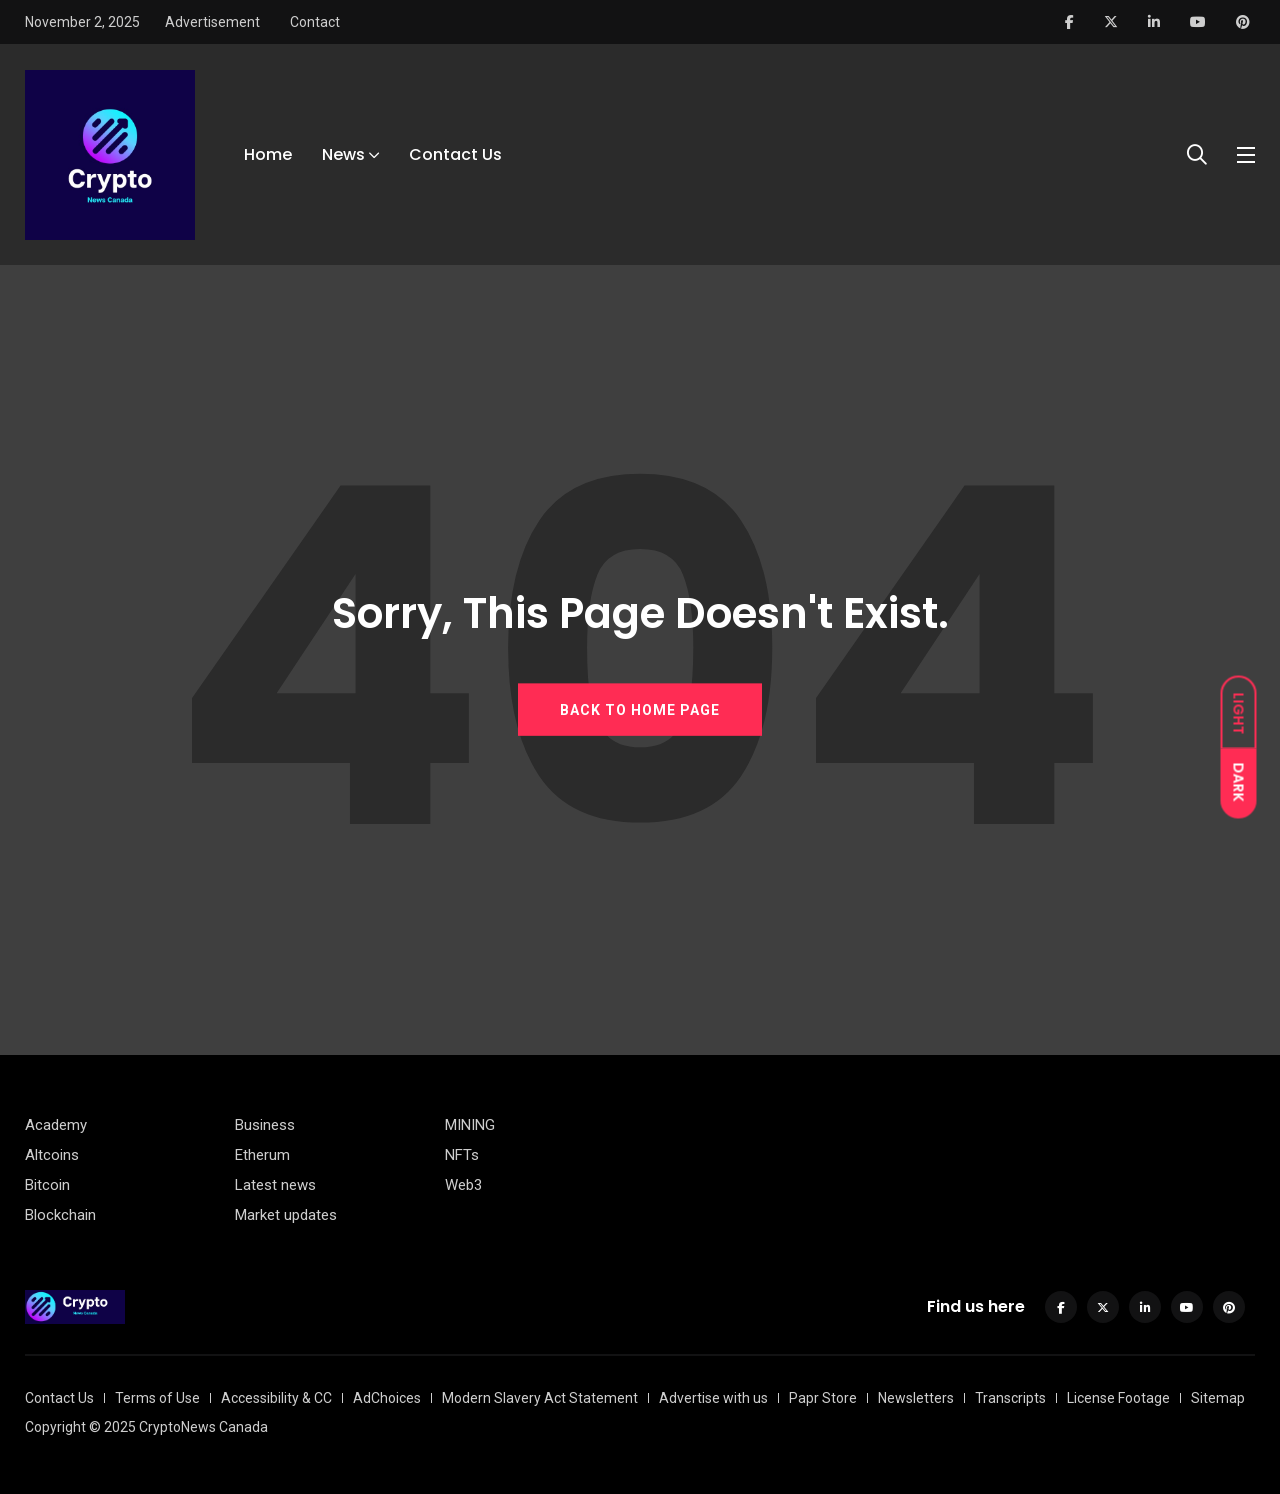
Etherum (262, 1155)
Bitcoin (47, 1185)
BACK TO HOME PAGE (640, 709)
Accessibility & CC (276, 1398)
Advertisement (212, 22)
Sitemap (1218, 1398)
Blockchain (60, 1215)
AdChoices (387, 1398)
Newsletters (916, 1398)
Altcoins (52, 1155)
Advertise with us (713, 1398)
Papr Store (823, 1398)
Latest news (275, 1185)
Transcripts (1010, 1398)
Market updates (286, 1215)
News (343, 154)
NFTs (462, 1155)
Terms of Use (157, 1398)
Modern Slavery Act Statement (540, 1398)
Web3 (463, 1185)
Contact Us (455, 154)
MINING (470, 1125)
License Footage (1118, 1398)
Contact (315, 22)
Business (265, 1125)
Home (268, 154)
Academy (56, 1125)
